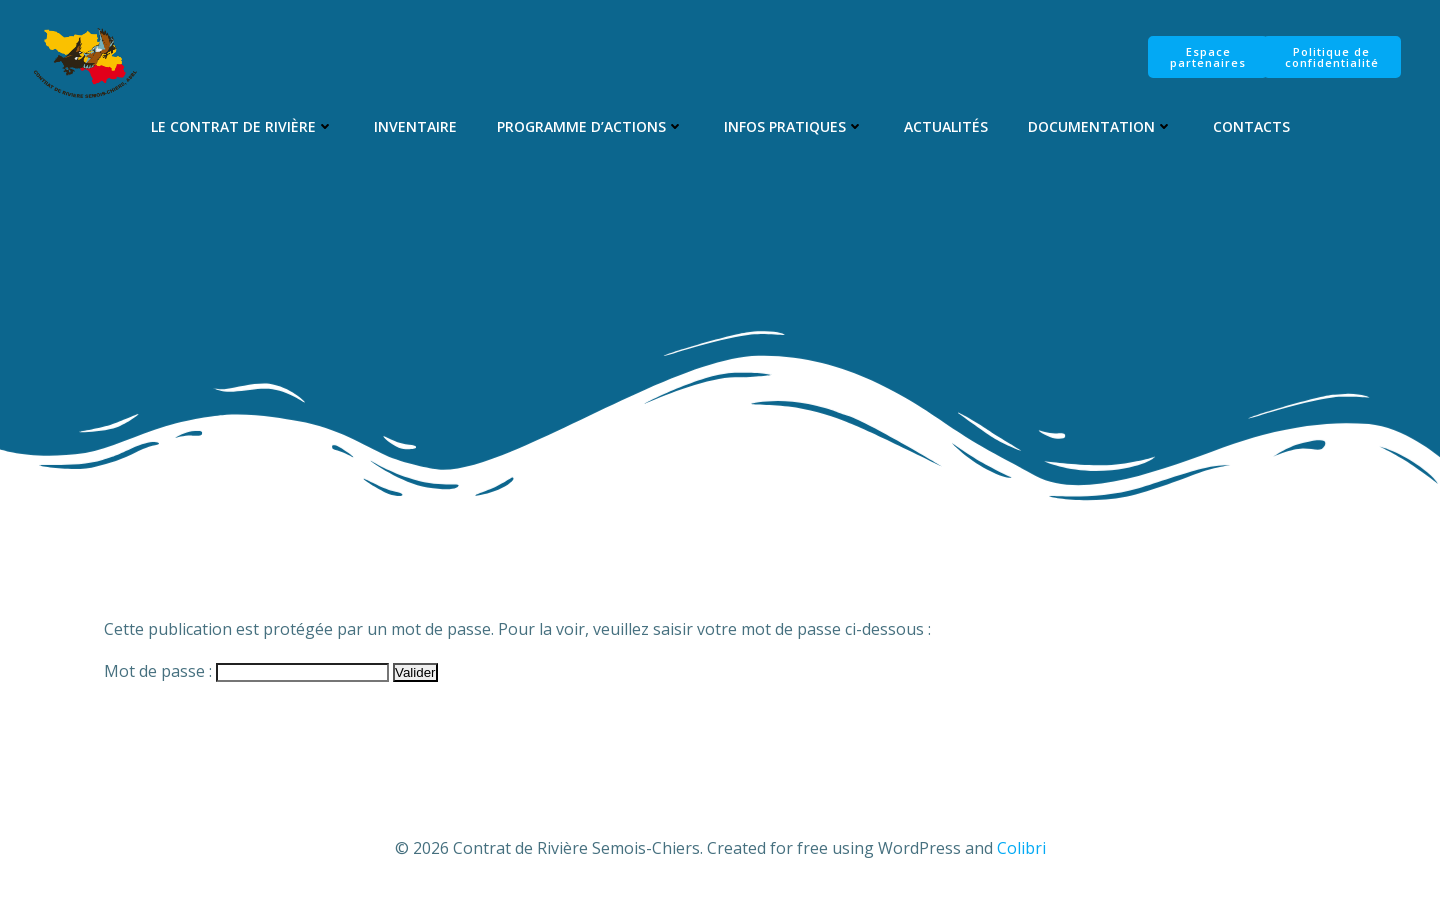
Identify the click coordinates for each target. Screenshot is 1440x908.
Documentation (1100, 126)
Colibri (1021, 848)
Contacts (1251, 126)
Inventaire (415, 126)
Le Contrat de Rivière (242, 126)
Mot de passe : (246, 671)
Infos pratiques (794, 126)
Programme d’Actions (590, 126)
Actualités (946, 126)
